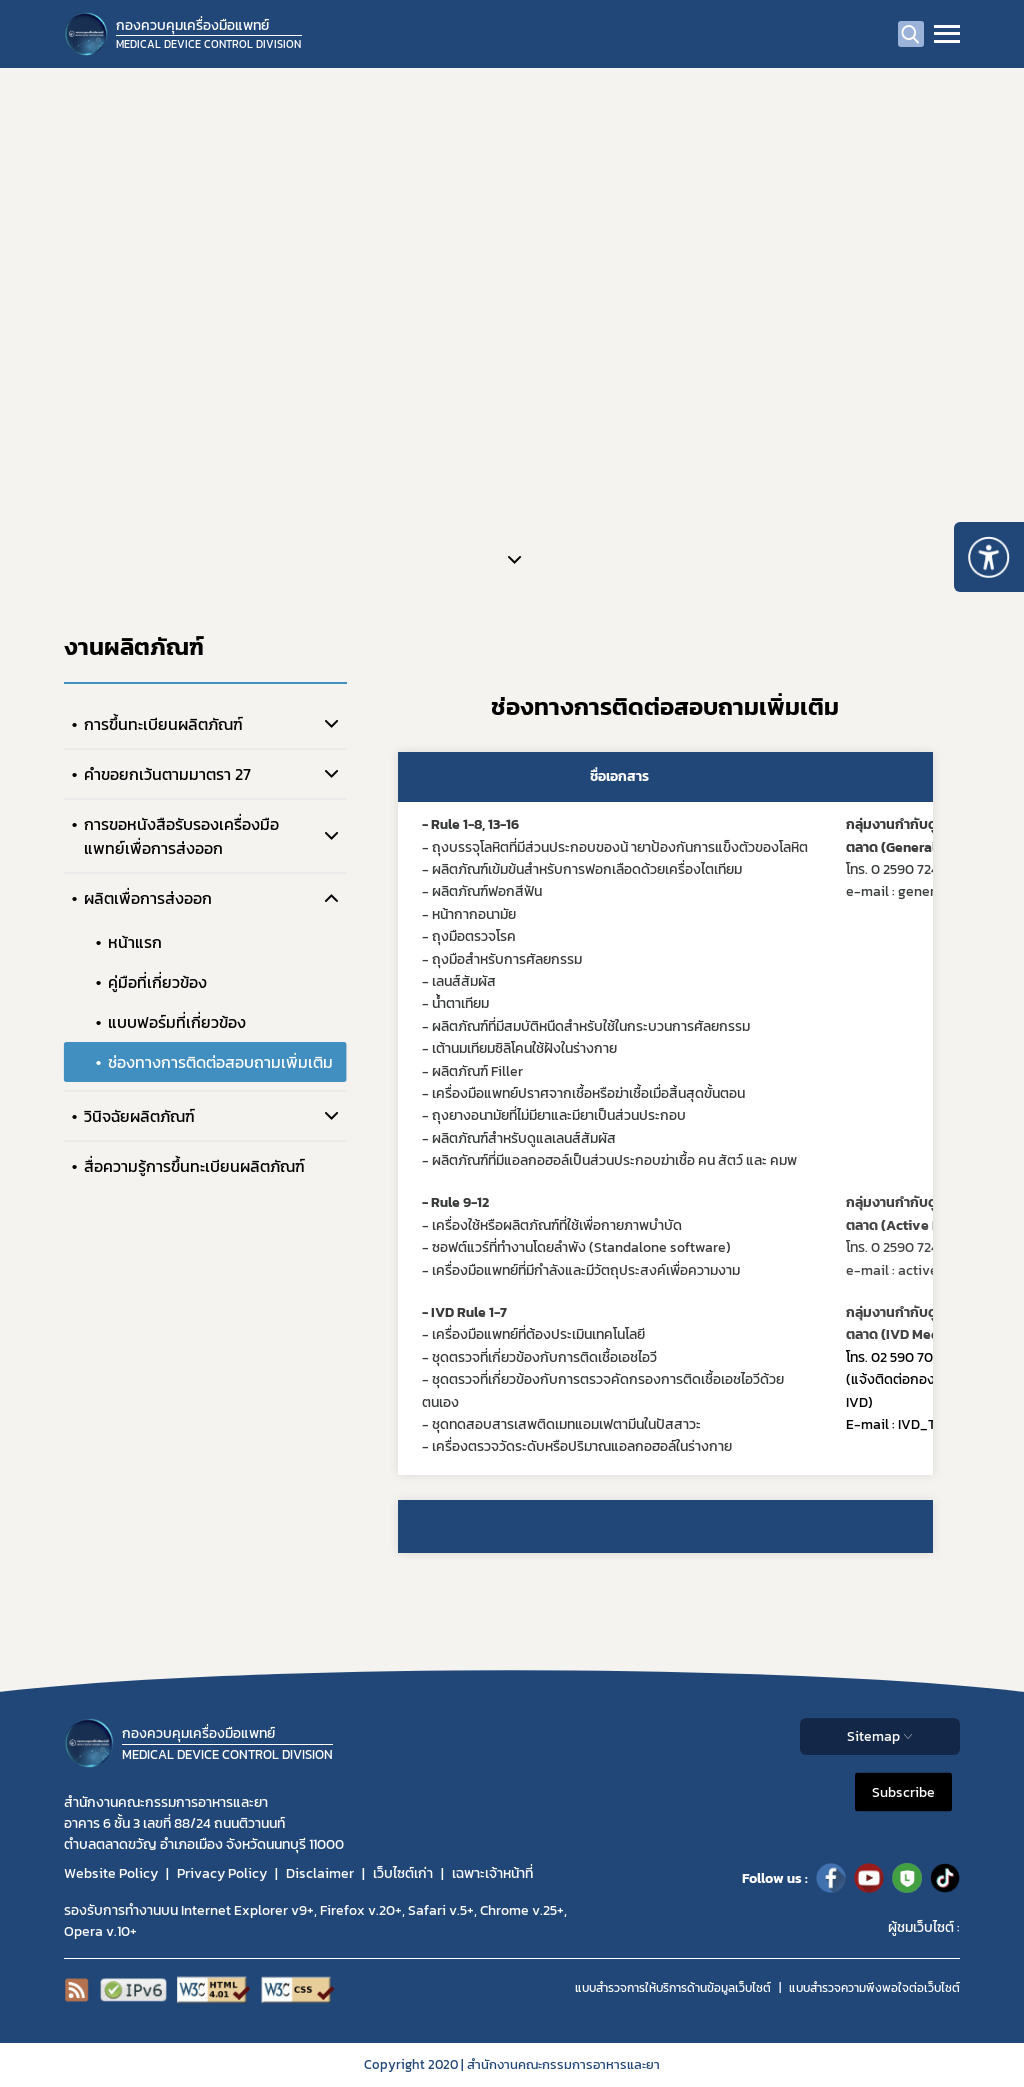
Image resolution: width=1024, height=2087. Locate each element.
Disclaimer (320, 1873)
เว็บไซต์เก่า (403, 1873)
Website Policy (111, 1873)
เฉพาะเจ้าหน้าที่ (492, 1873)
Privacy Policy (222, 1873)
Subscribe (903, 1792)
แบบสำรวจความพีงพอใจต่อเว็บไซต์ (874, 1988)
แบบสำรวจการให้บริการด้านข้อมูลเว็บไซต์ (673, 1988)
